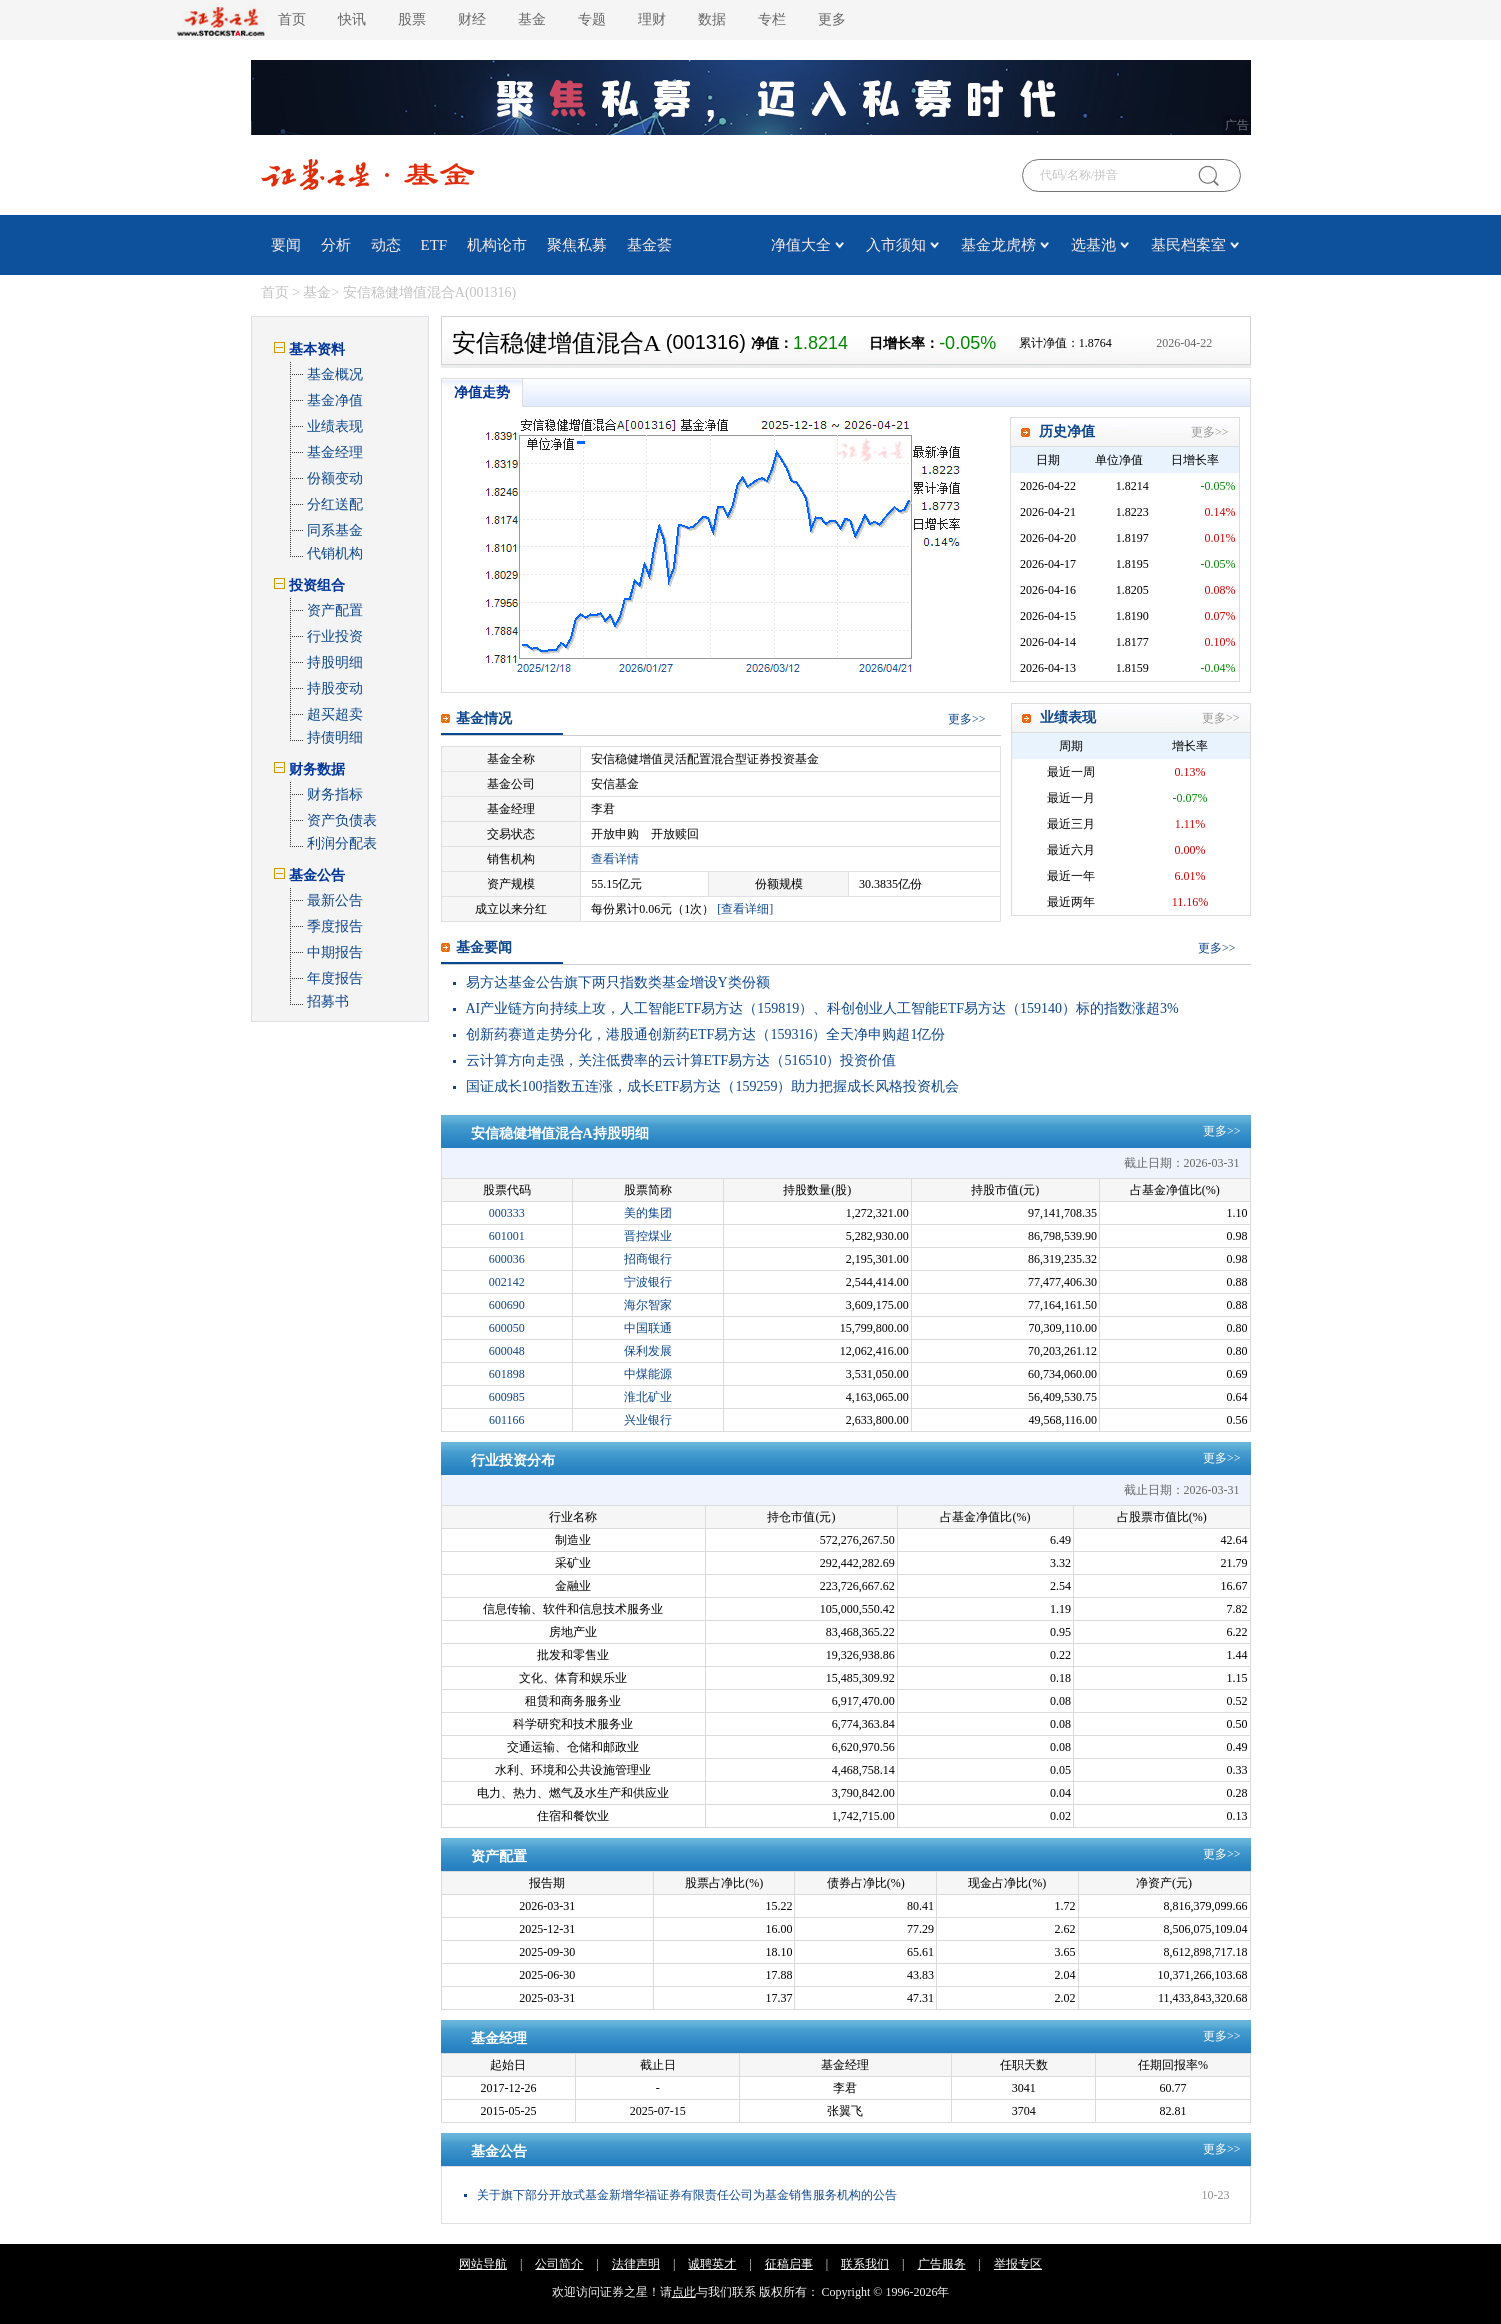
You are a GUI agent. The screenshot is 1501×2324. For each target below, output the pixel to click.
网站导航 (483, 2264)
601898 (507, 1374)
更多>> (1210, 432)
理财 (652, 19)
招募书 (328, 1001)
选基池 (1093, 245)
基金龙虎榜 (998, 245)
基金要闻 (484, 947)
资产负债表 (342, 820)
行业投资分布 (513, 1460)
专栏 (772, 19)
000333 (507, 1213)
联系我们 (865, 2264)
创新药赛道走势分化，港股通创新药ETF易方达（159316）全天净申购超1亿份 (706, 1034)
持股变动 (335, 688)
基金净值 (335, 400)
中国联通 (648, 1328)
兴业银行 (648, 1420)
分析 (336, 245)
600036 (507, 1259)
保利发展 (648, 1351)
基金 (532, 19)
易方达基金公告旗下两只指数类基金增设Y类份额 (618, 982)
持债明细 (335, 737)
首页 (292, 19)
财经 (472, 19)
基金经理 (335, 452)
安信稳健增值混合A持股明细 (560, 1133)
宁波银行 (648, 1282)
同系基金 (335, 530)
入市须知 (896, 245)
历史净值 (1067, 431)
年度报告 (335, 978)
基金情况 (484, 718)
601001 (507, 1236)
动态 (386, 245)
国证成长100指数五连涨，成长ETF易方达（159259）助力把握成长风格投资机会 (713, 1086)
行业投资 (335, 636)
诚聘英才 (712, 2264)
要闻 (286, 245)
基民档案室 (1188, 245)
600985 (507, 1397)
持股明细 (335, 662)
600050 (507, 1328)
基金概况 (335, 374)
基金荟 (649, 245)
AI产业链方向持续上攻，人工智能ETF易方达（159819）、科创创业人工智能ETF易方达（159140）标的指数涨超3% (822, 1008)
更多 (832, 19)
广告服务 (942, 2264)
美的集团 (648, 1213)
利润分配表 (342, 843)
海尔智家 (648, 1305)
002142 (507, 1282)
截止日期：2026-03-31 (1182, 1163)
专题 (592, 19)
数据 (712, 19)
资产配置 (335, 610)
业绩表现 (335, 426)
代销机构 (335, 553)
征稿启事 (789, 2264)
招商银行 (648, 1259)
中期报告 (335, 952)
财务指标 (335, 794)
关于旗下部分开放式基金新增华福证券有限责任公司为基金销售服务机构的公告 (687, 2195)
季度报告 (335, 926)
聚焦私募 (577, 245)
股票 (412, 19)
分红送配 (335, 504)
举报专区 (1018, 2264)
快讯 (352, 19)
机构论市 (497, 245)
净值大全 (801, 245)
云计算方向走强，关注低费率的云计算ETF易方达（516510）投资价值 (681, 1060)
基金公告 (499, 2151)
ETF (434, 245)
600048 (507, 1351)
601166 (507, 1420)
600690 (507, 1305)
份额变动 (335, 478)
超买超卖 (335, 714)
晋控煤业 (648, 1236)
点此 (684, 2292)
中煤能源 (648, 1374)
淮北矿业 (648, 1397)
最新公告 (335, 900)
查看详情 (615, 859)
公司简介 (559, 2264)
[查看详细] (745, 909)
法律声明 (636, 2264)
